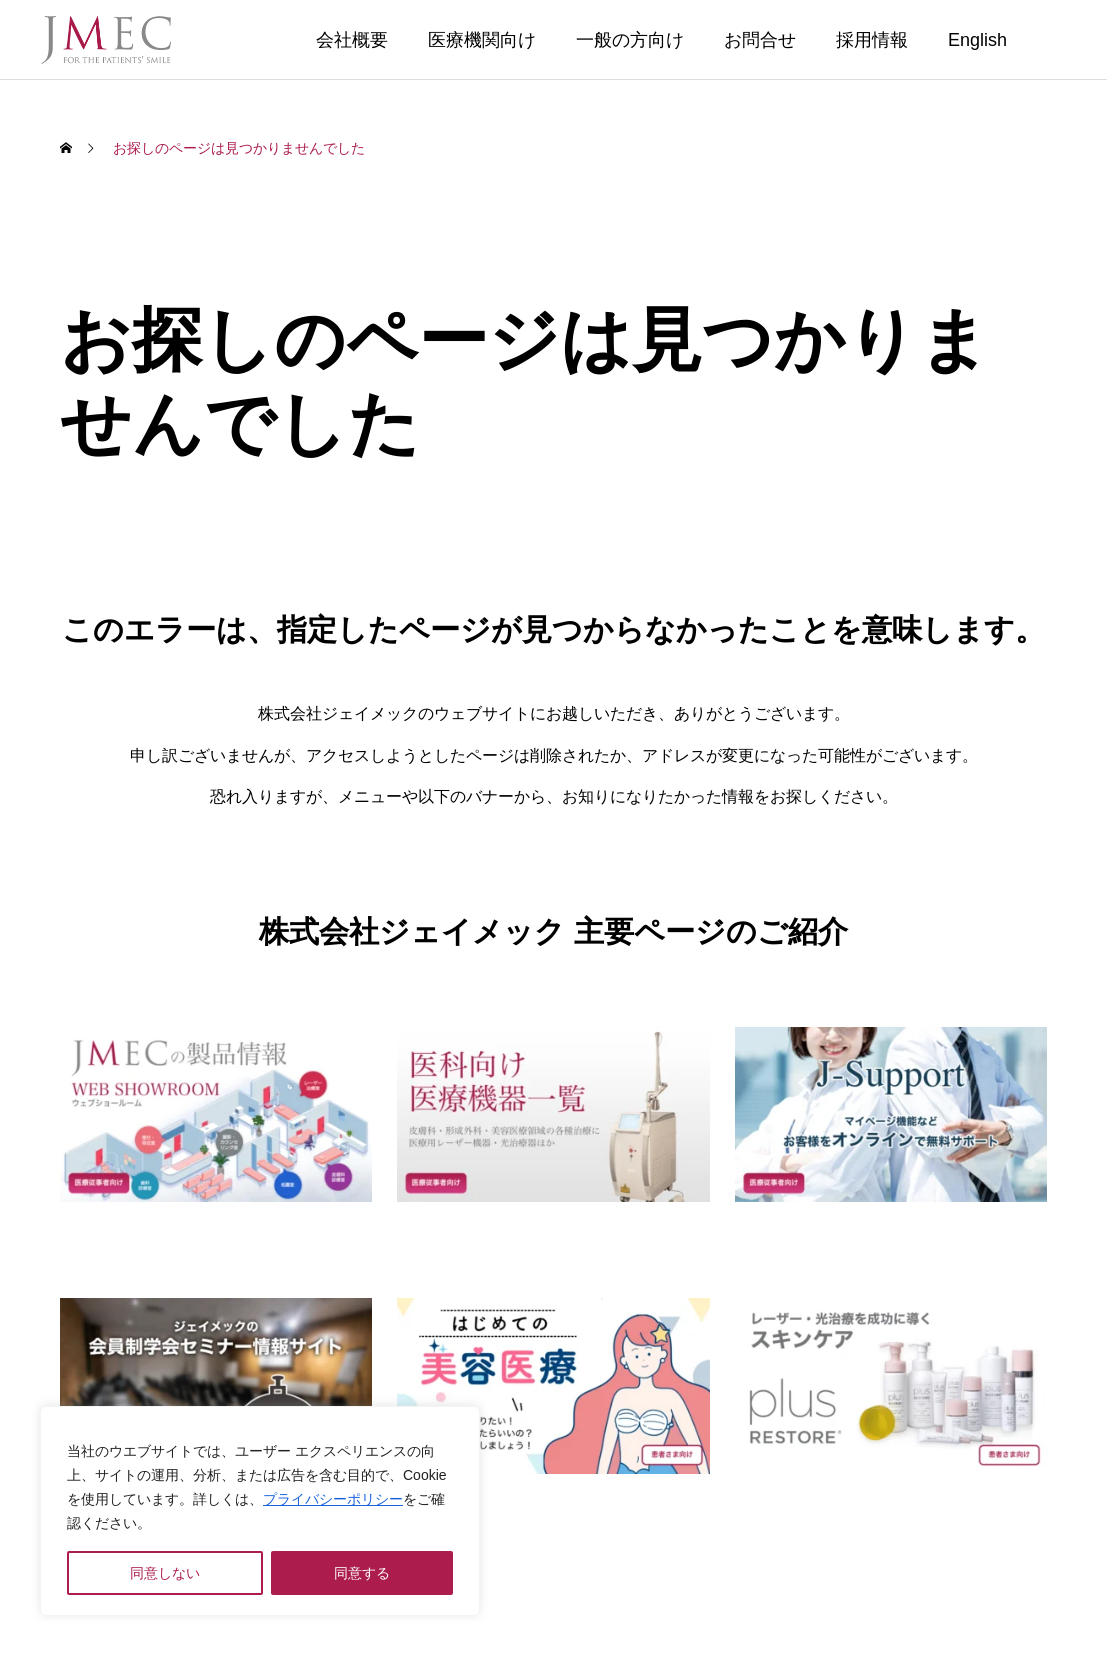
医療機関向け (482, 40)
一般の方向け (630, 40)
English (977, 40)
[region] (260, 1511)
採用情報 (872, 40)
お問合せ (760, 40)
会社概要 (352, 40)
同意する (362, 1573)
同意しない (165, 1573)
